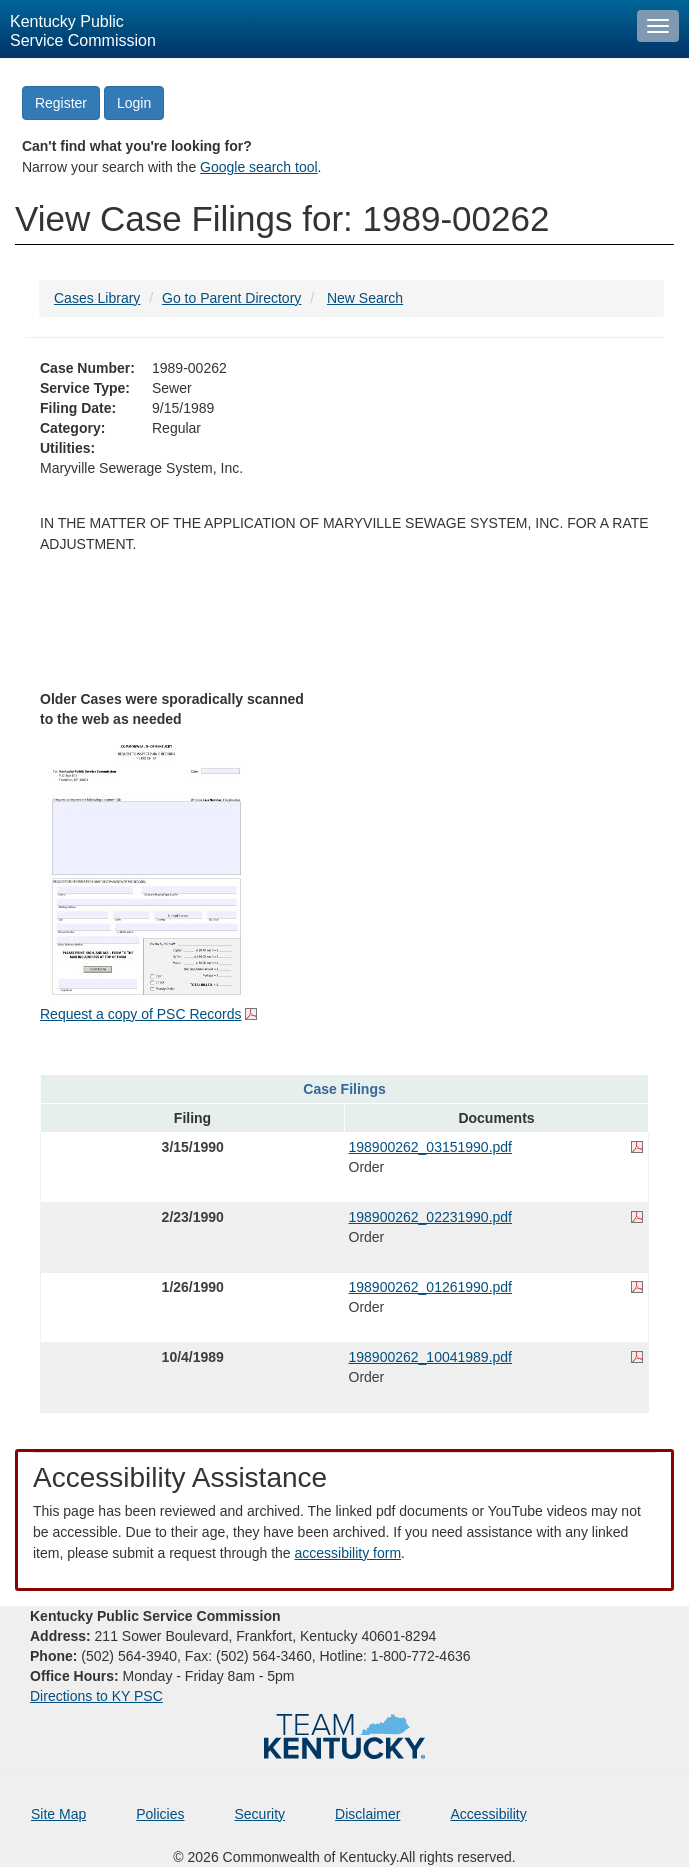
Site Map (58, 1814)
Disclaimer (367, 1814)
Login (134, 103)
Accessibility (488, 1814)
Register (61, 103)
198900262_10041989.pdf (431, 1357)
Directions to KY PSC (96, 1696)
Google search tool (259, 167)
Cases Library (97, 298)
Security (260, 1814)
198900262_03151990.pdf (431, 1147)
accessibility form (347, 1553)
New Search (365, 298)
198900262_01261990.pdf (431, 1287)
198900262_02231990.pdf (431, 1217)
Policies (160, 1814)
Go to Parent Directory (231, 298)
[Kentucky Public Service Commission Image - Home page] (313, 29)
